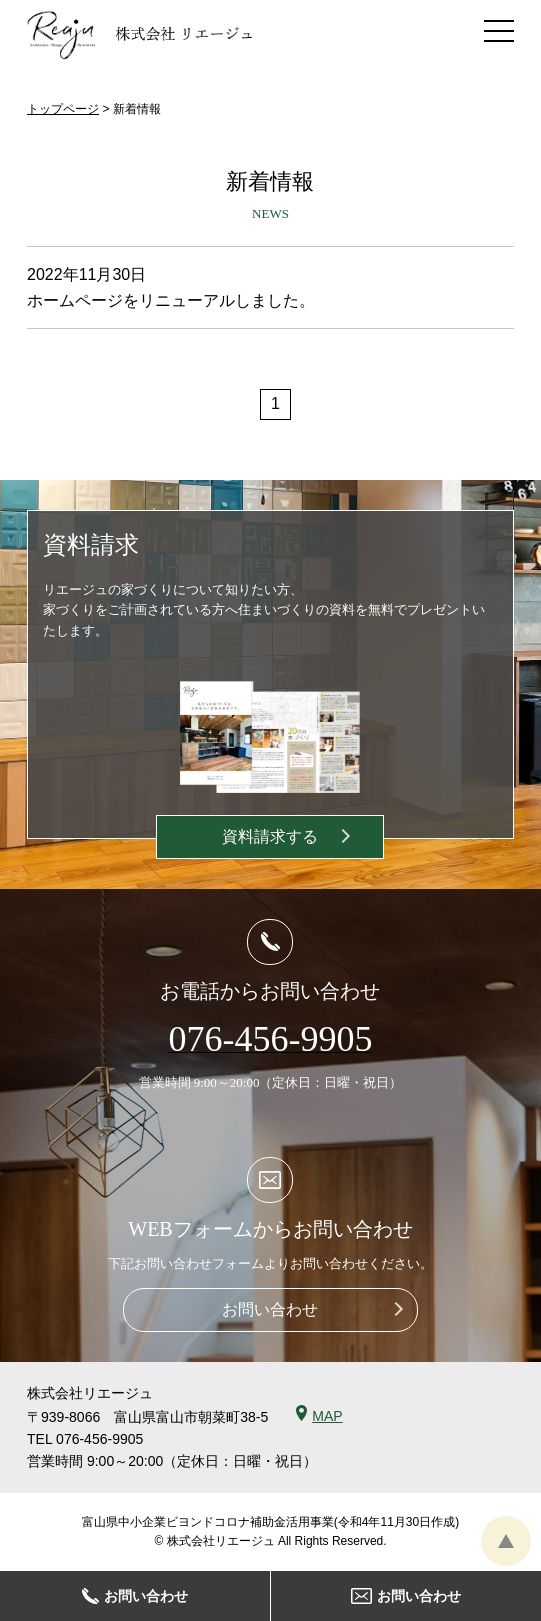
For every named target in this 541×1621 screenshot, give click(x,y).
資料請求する (270, 836)
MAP (327, 1416)
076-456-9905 (99, 1439)
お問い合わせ (270, 1309)
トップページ (63, 109)
